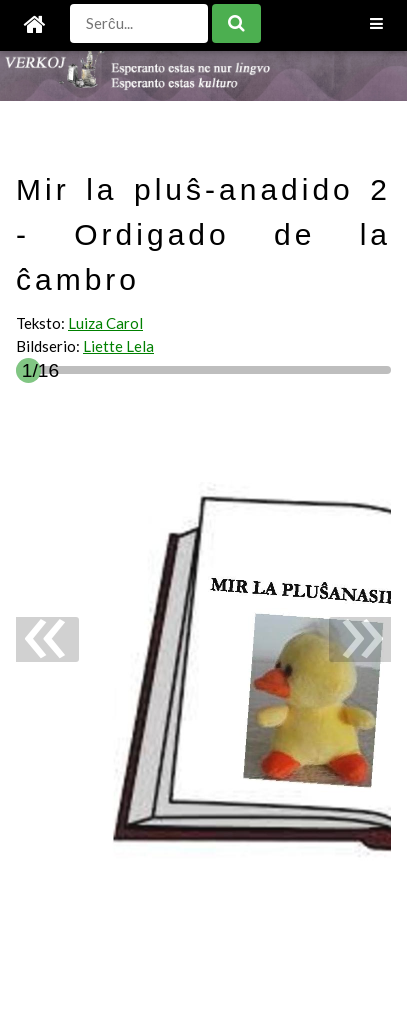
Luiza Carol (105, 323)
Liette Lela (118, 346)
